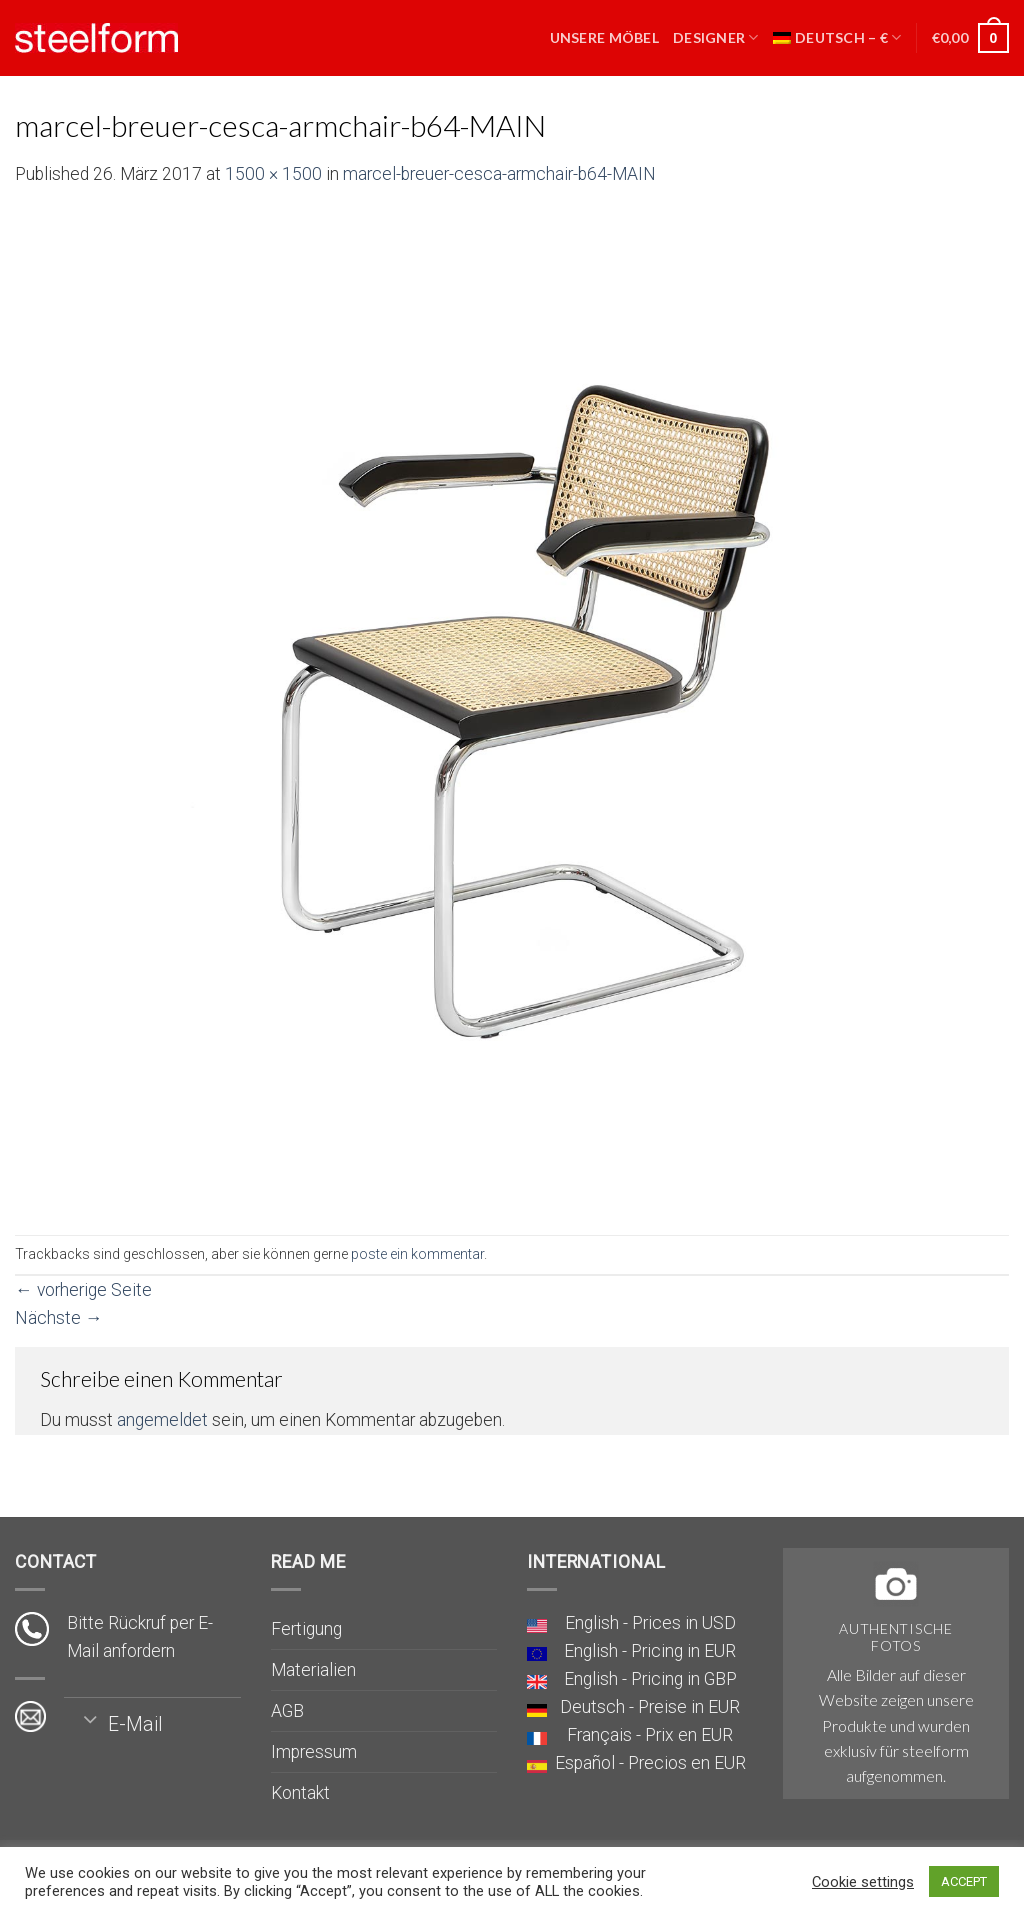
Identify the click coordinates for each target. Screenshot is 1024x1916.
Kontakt (300, 1793)
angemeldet (162, 1420)
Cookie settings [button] (863, 1882)
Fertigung (306, 1629)
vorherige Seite (83, 1290)
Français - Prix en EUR (650, 1735)
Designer (716, 37)
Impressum (314, 1752)
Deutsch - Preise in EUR (650, 1707)
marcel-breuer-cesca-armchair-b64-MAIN (499, 174)
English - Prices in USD (650, 1623)
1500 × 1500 (273, 174)
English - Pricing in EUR (650, 1651)
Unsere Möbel (604, 37)
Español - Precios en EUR (650, 1763)
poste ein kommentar (417, 1254)
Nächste (59, 1318)
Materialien (313, 1670)
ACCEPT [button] (964, 1881)
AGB (287, 1711)
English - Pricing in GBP (650, 1679)
